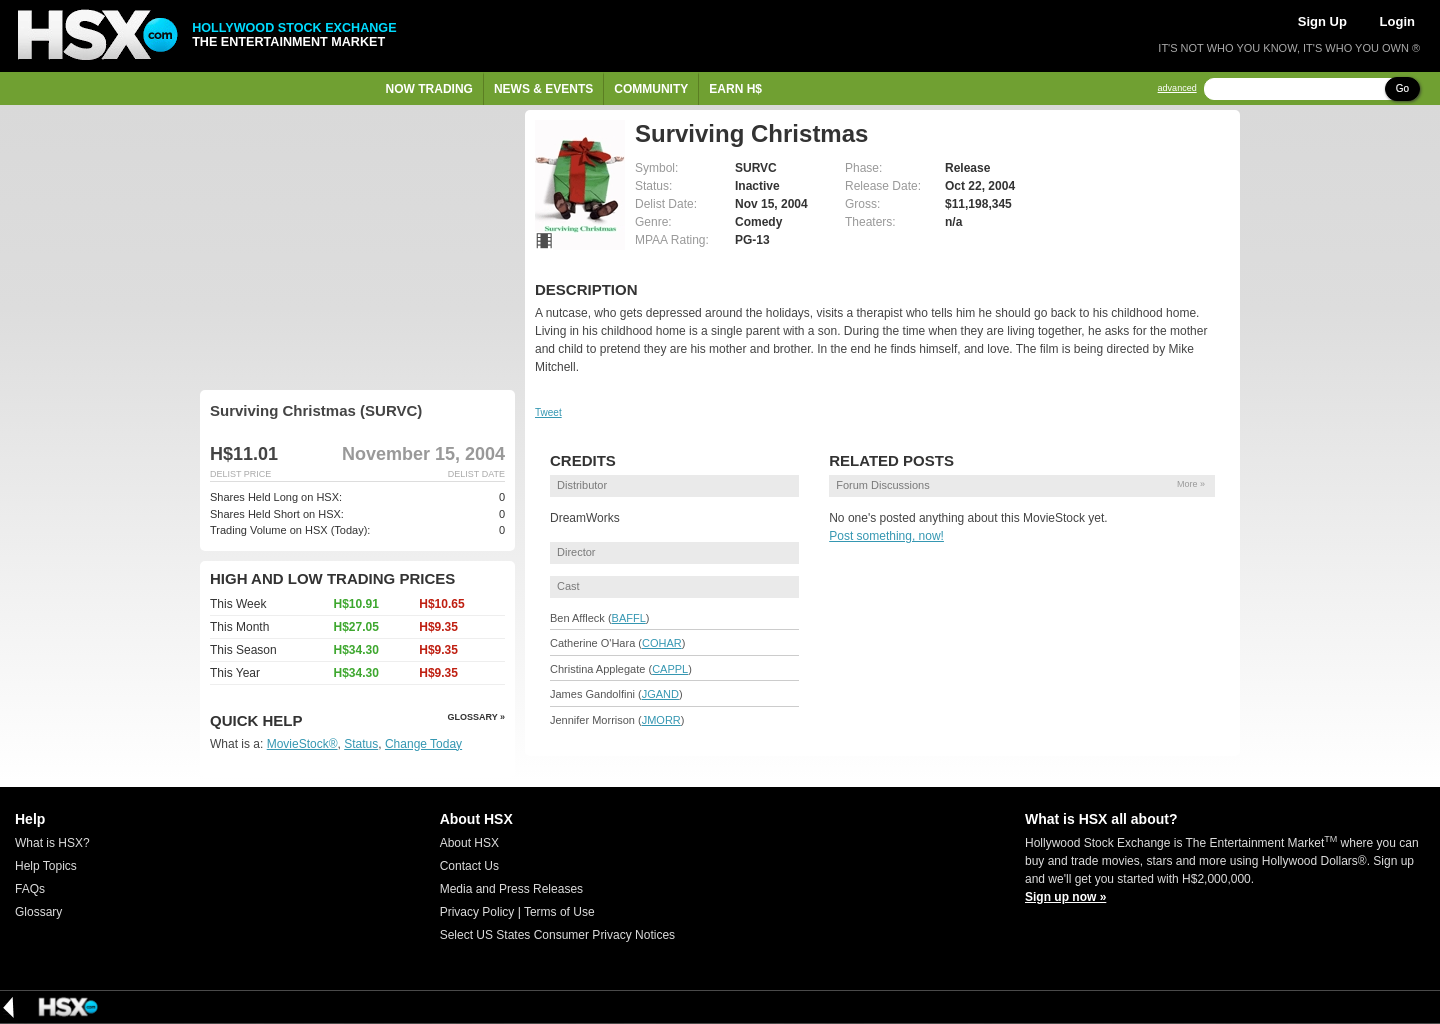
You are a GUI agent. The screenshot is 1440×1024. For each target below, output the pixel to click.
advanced (1177, 88)
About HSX (469, 843)
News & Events (543, 89)
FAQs (30, 889)
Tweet (548, 412)
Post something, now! (886, 536)
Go (1402, 88)
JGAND (660, 694)
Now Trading (429, 89)
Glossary (38, 912)
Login (1397, 21)
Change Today (423, 744)
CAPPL (670, 669)
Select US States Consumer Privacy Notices (557, 935)
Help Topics (46, 866)
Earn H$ (735, 89)
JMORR (661, 720)
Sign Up (1322, 21)
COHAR (662, 643)
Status (361, 744)
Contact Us (469, 866)
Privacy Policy (477, 912)
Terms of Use (559, 912)
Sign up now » (1065, 897)
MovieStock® (302, 744)
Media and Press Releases (511, 889)
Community (651, 89)
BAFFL (629, 618)
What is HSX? (52, 843)
